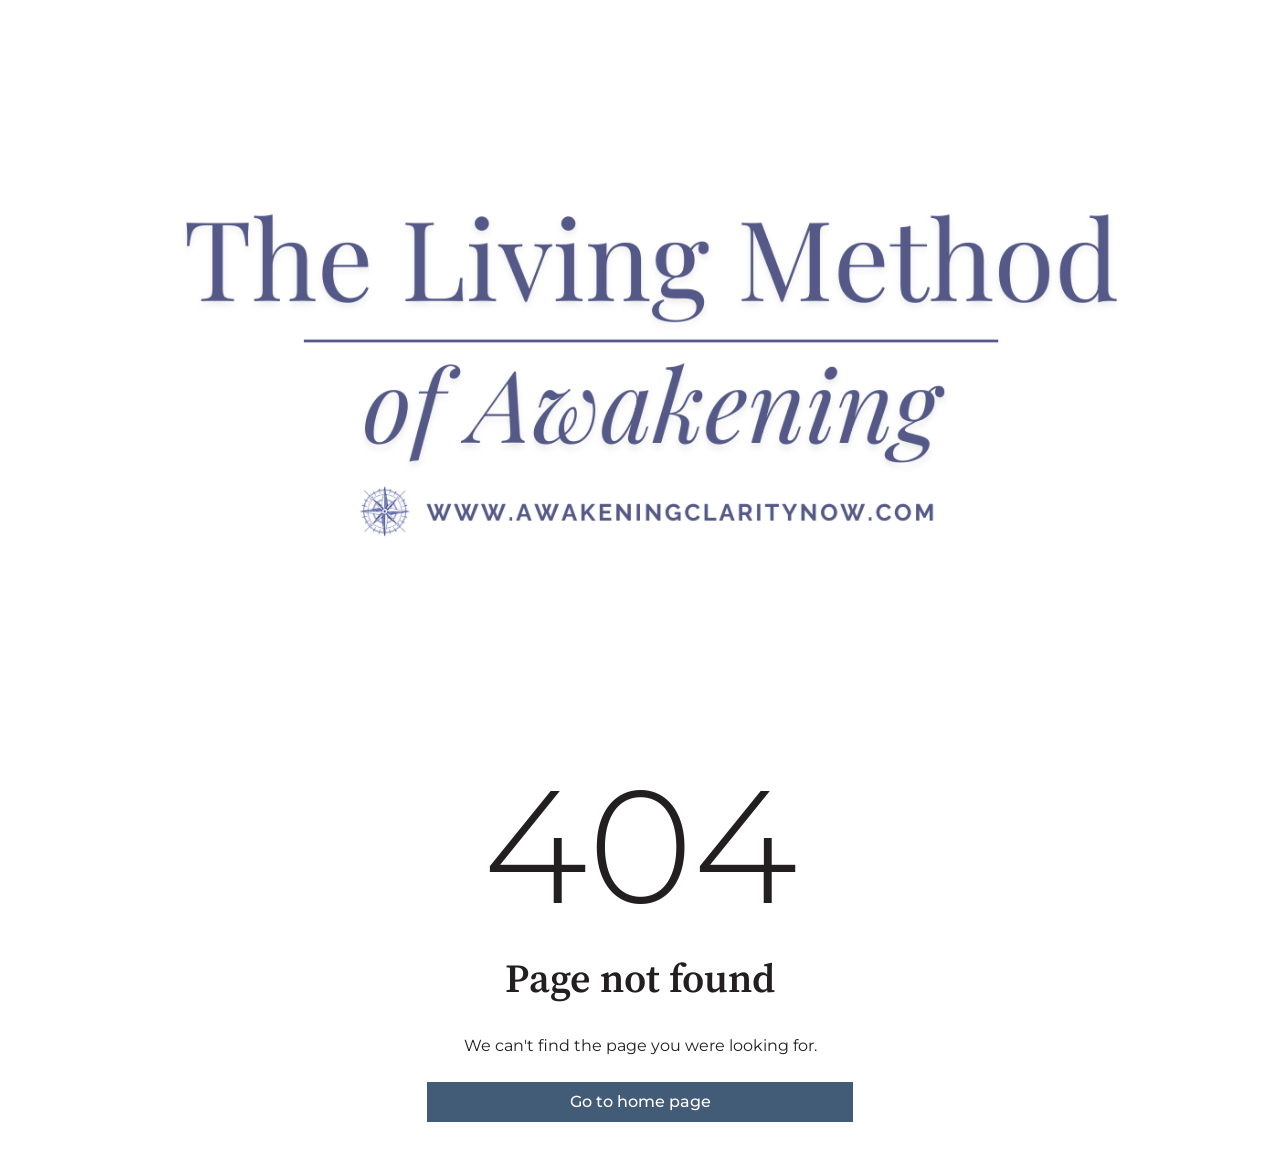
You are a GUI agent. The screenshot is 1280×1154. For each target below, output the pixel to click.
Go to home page (640, 1101)
